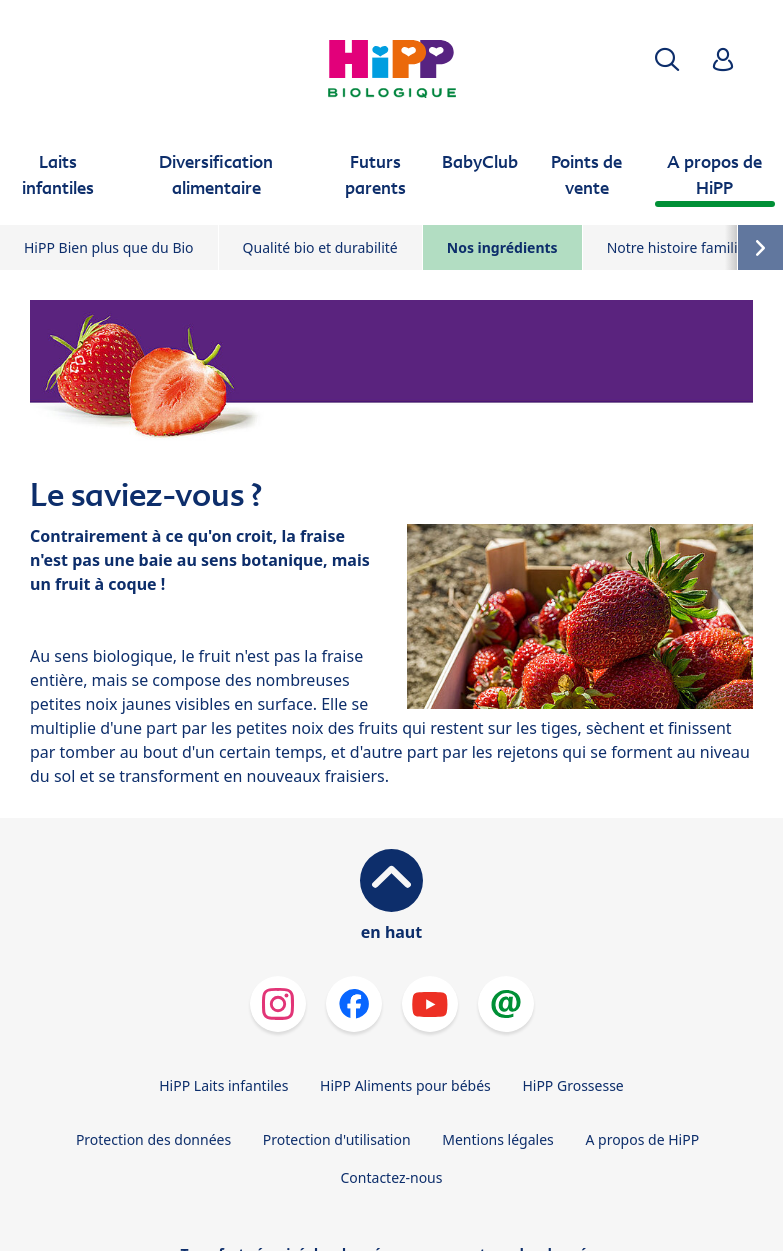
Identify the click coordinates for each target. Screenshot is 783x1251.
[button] (667, 59)
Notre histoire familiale (682, 247)
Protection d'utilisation (337, 1139)
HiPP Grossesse (572, 1085)
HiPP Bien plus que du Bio (109, 247)
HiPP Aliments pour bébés (405, 1085)
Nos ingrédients (502, 247)
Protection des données (153, 1139)
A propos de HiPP (642, 1139)
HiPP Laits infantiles (223, 1085)
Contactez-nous (392, 1177)
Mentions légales (498, 1139)
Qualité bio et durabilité (320, 247)
